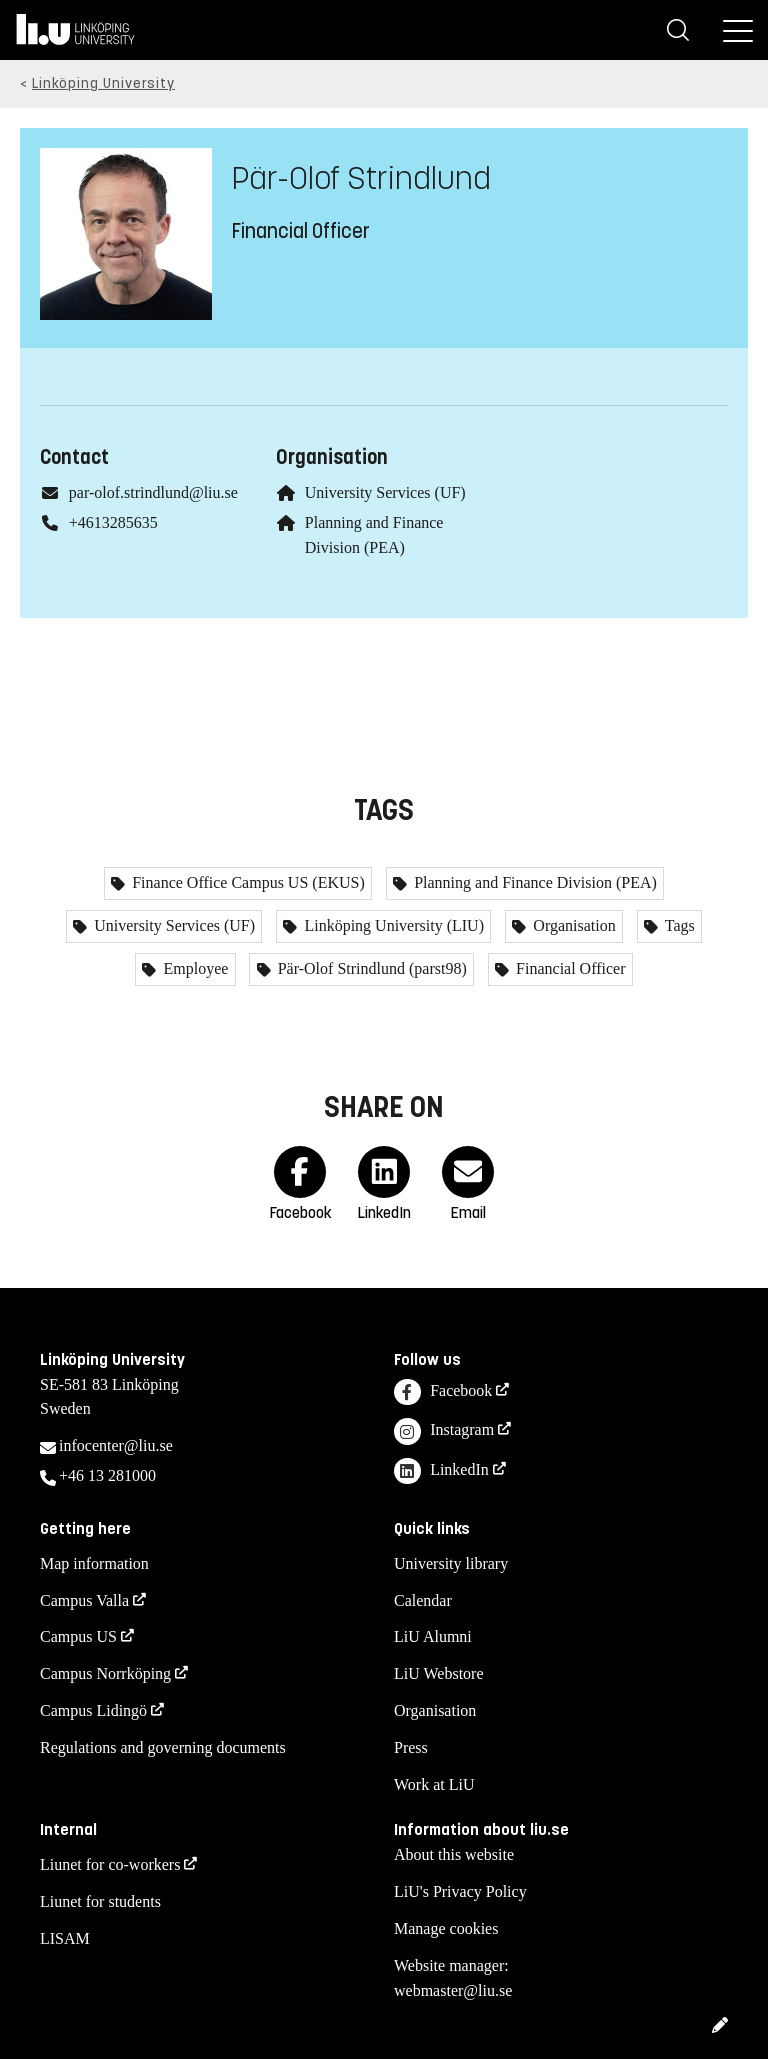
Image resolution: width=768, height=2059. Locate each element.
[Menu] (738, 30)
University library (451, 1563)
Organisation (572, 925)
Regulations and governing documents (163, 1747)
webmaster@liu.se (453, 1990)
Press (411, 1747)
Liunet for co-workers (110, 1864)
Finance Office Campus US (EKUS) (246, 882)
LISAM (65, 1938)
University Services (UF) (385, 492)
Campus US (78, 1636)
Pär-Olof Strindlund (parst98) (370, 968)
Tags (678, 925)
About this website (454, 1854)
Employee (193, 968)
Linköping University (103, 83)
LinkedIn (441, 1471)
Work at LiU (434, 1784)
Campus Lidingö (93, 1710)
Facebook (443, 1392)
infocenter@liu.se (116, 1445)
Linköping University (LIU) (392, 925)
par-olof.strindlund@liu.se (153, 492)
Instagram (444, 1431)
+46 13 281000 (107, 1475)
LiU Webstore (439, 1673)
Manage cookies (446, 1928)
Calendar (423, 1600)
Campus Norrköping (105, 1673)
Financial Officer (568, 968)
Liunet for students (100, 1901)
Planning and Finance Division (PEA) (533, 882)
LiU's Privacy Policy (460, 1891)
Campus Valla (84, 1600)
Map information (94, 1563)
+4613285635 (113, 522)
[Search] (678, 30)
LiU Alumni (433, 1636)
